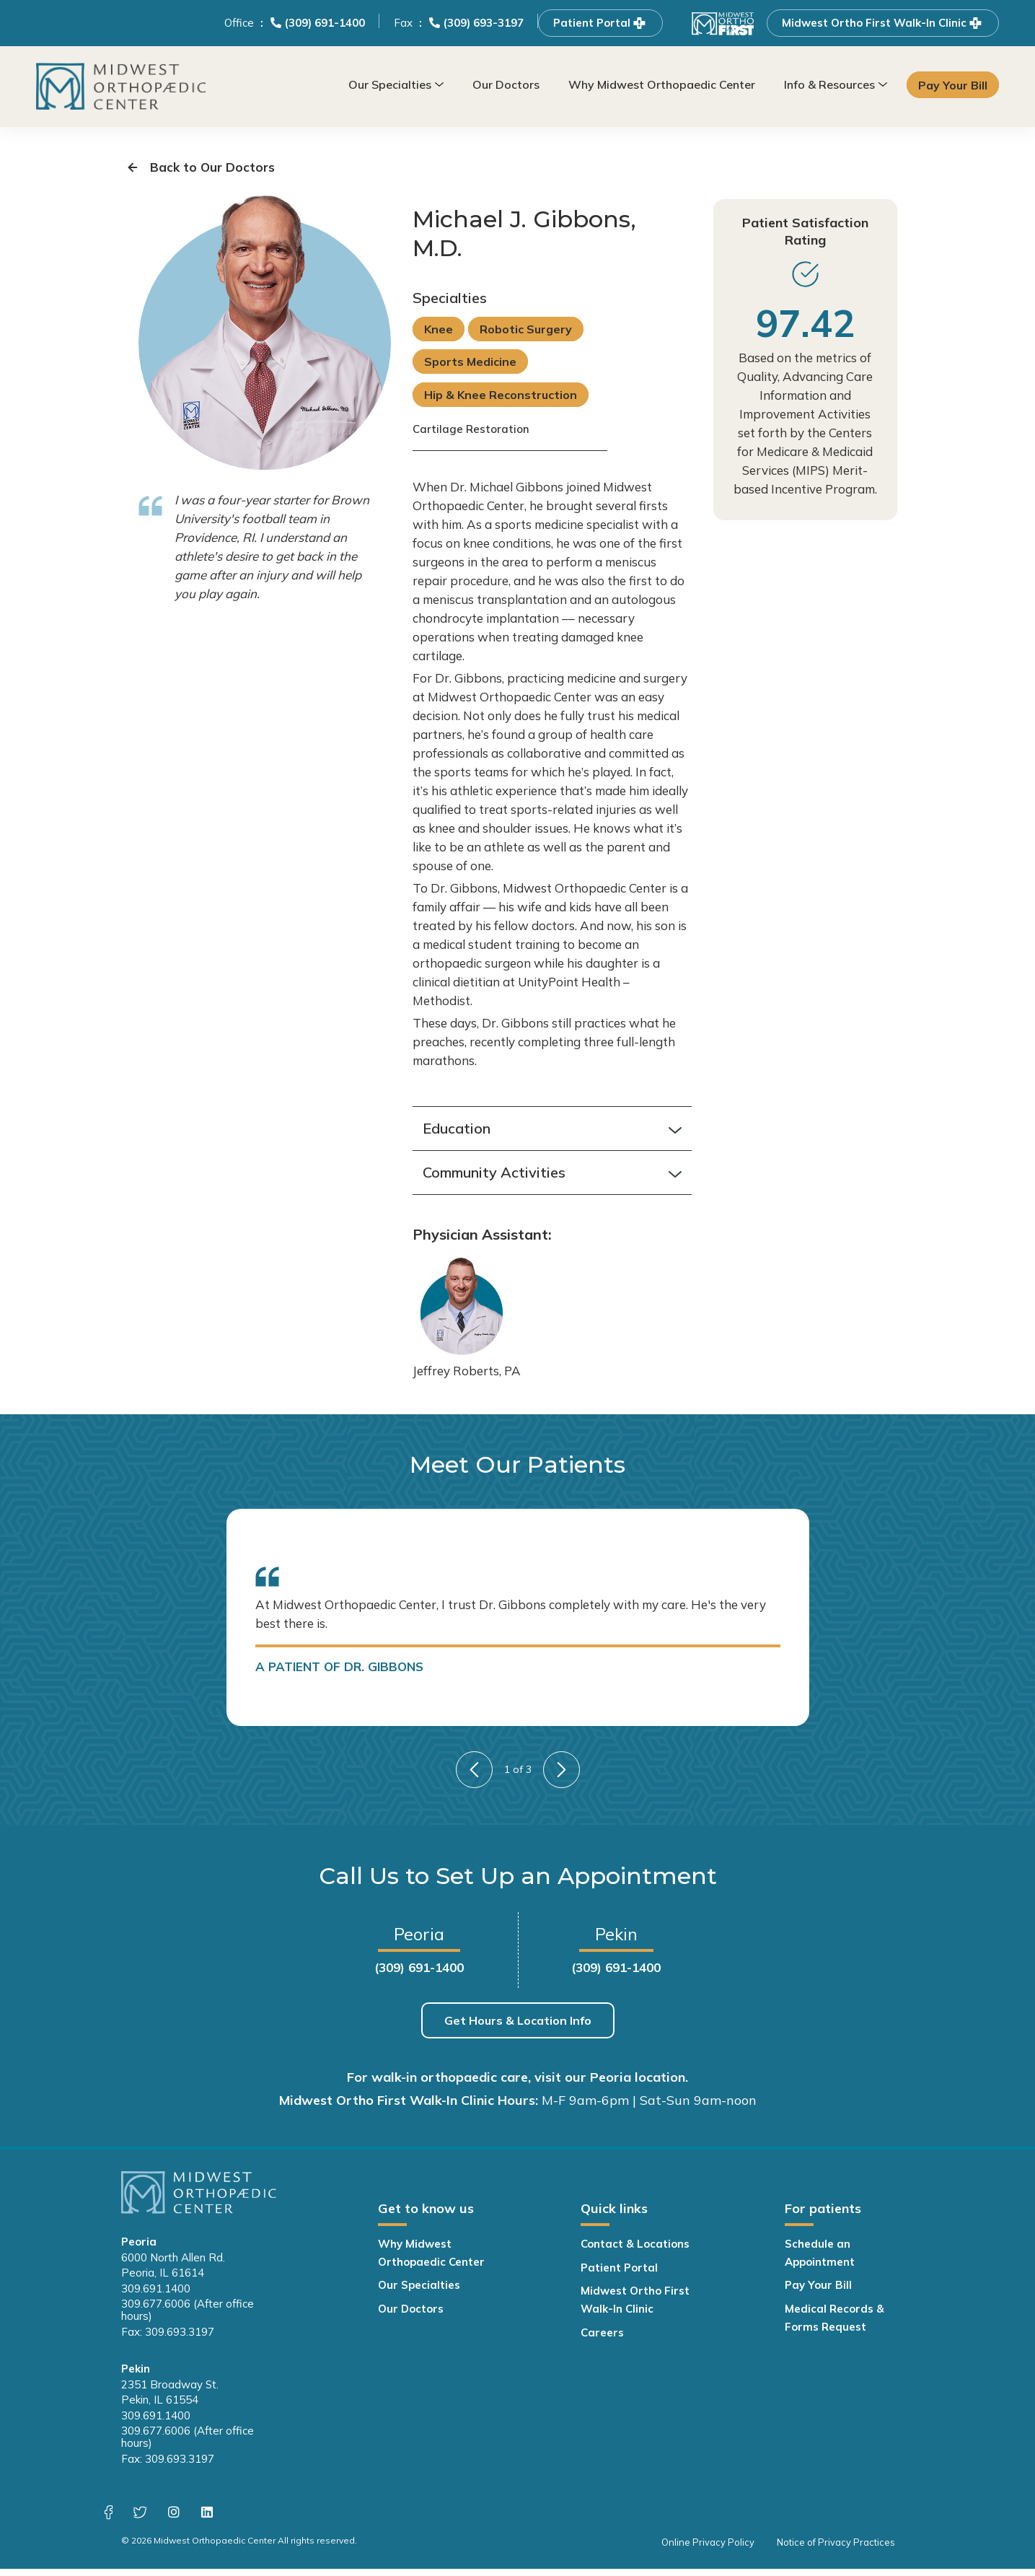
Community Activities (552, 1180)
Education (552, 1136)
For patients (823, 2215)
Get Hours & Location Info (517, 2027)
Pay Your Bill (953, 85)
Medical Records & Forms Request (834, 2325)
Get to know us (426, 2215)
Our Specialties (389, 84)
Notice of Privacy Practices (835, 2549)
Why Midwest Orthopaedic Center (661, 84)
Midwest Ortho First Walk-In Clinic (883, 23)
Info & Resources (829, 84)
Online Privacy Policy (711, 2549)
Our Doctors (505, 84)
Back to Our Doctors (198, 169)
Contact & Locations (635, 2251)
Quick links (614, 2215)
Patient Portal (600, 23)
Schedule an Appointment (820, 2260)
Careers (602, 2340)
